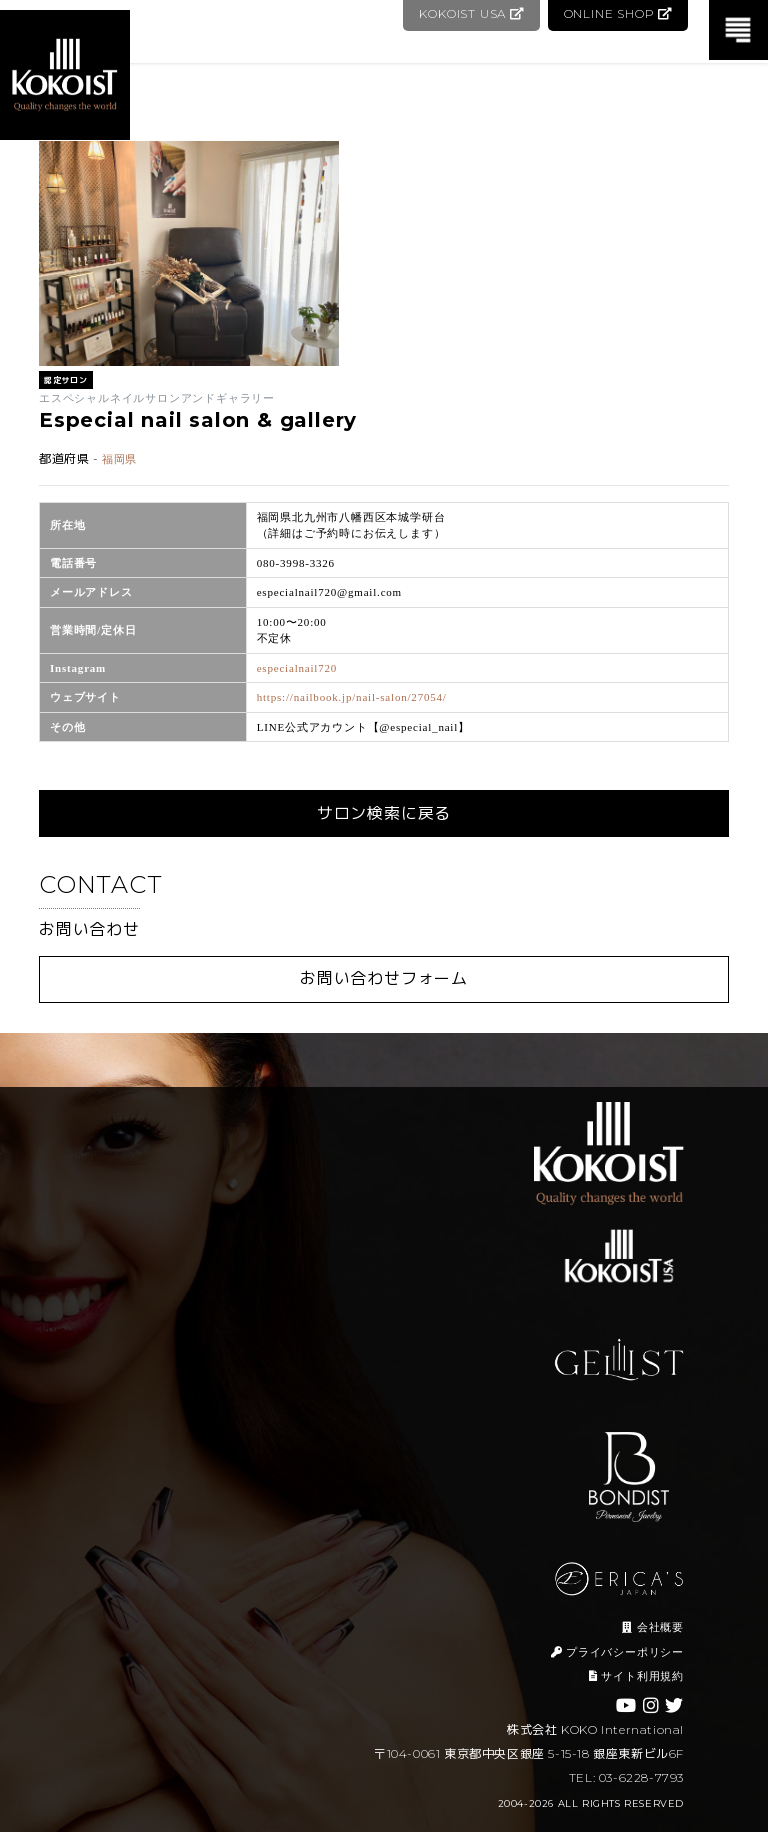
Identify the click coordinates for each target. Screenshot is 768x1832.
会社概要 (653, 1627)
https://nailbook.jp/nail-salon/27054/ (352, 697)
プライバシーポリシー (617, 1652)
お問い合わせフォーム (384, 978)
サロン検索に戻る (384, 813)
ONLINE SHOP (617, 13)
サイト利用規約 (636, 1676)
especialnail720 (297, 668)
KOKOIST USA (469, 13)
